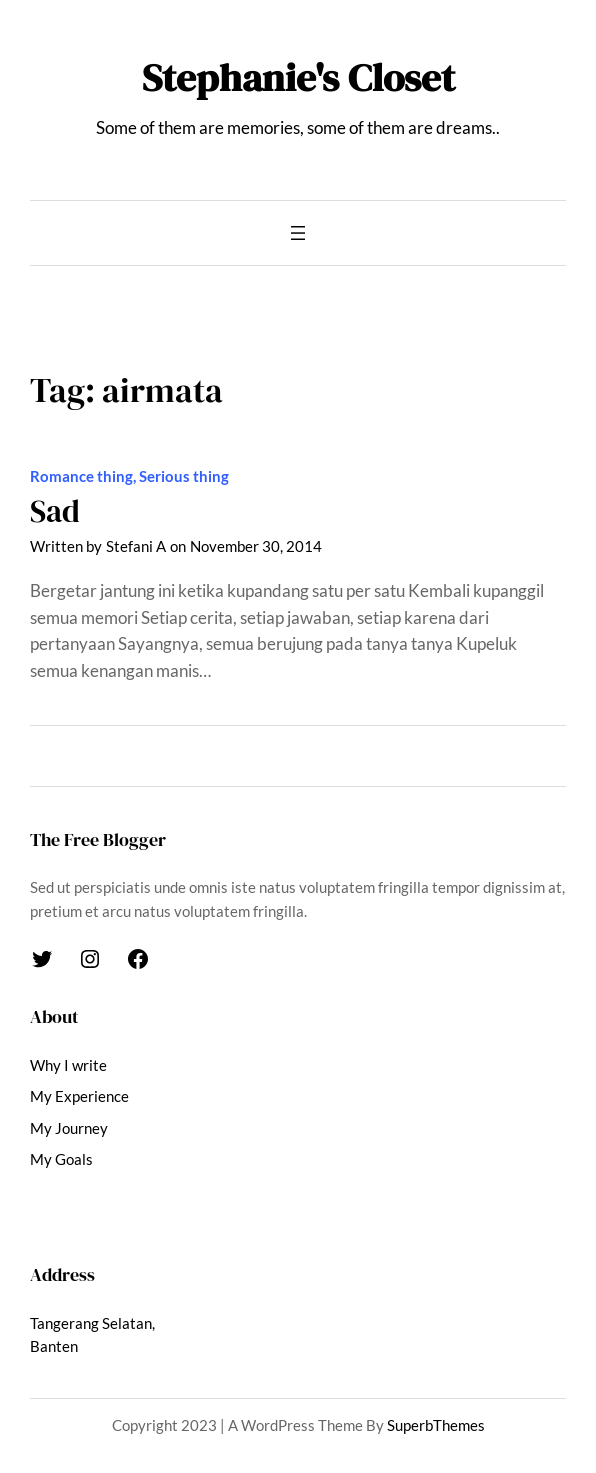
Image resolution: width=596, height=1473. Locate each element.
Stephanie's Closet (298, 77)
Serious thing (184, 476)
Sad (55, 511)
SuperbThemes (436, 1425)
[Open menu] (298, 233)
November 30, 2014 (256, 546)
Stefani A (136, 546)
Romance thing (81, 476)
